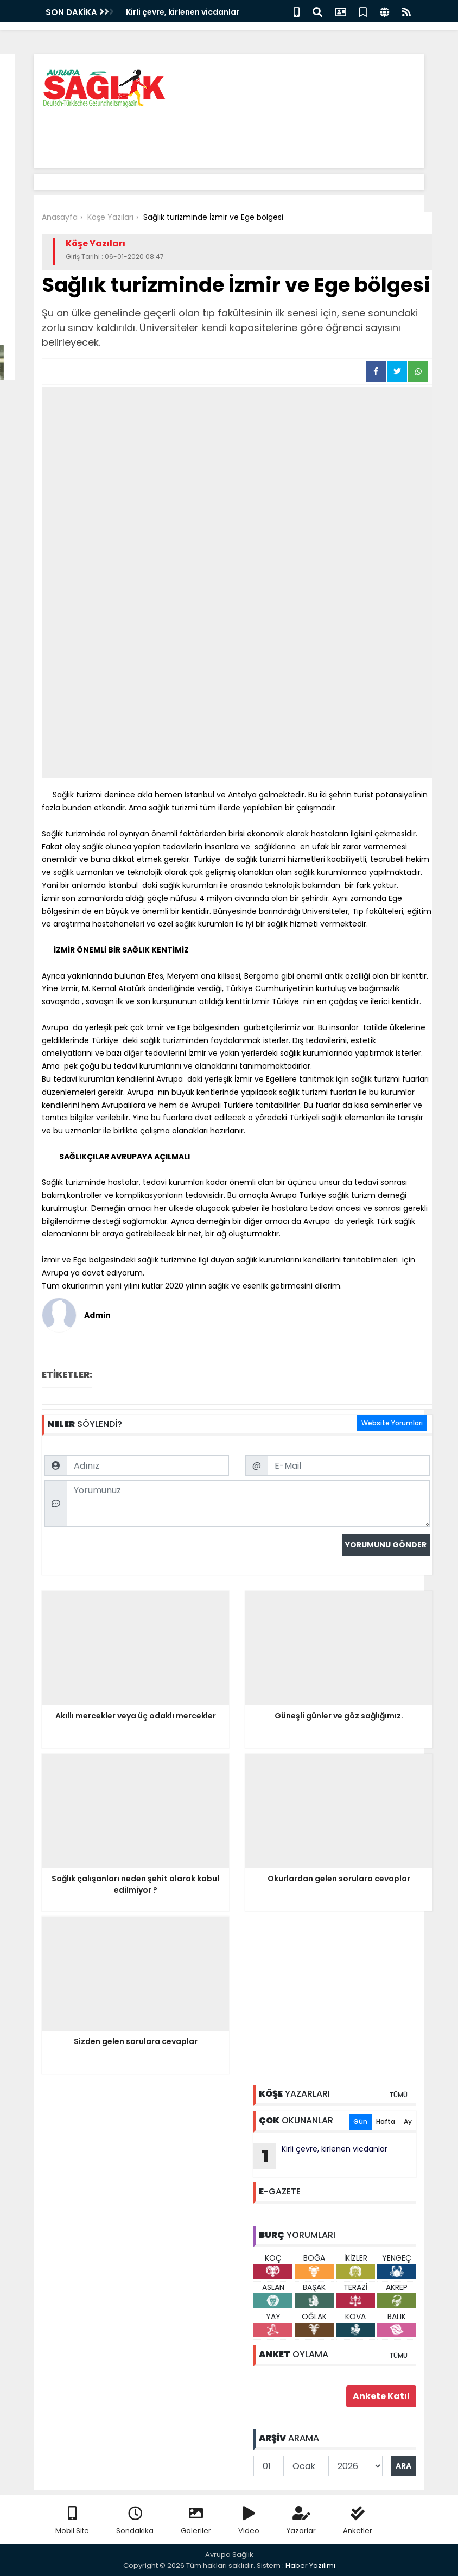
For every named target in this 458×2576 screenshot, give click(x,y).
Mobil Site (72, 2521)
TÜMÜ (398, 2094)
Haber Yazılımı (310, 2565)
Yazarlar (301, 2521)
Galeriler (196, 2521)
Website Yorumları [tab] (392, 1422)
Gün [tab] (360, 2121)
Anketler (357, 2521)
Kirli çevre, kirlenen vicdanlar (182, 12)
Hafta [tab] (385, 2121)
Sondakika (135, 2521)
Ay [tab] (408, 2121)
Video (248, 2521)
